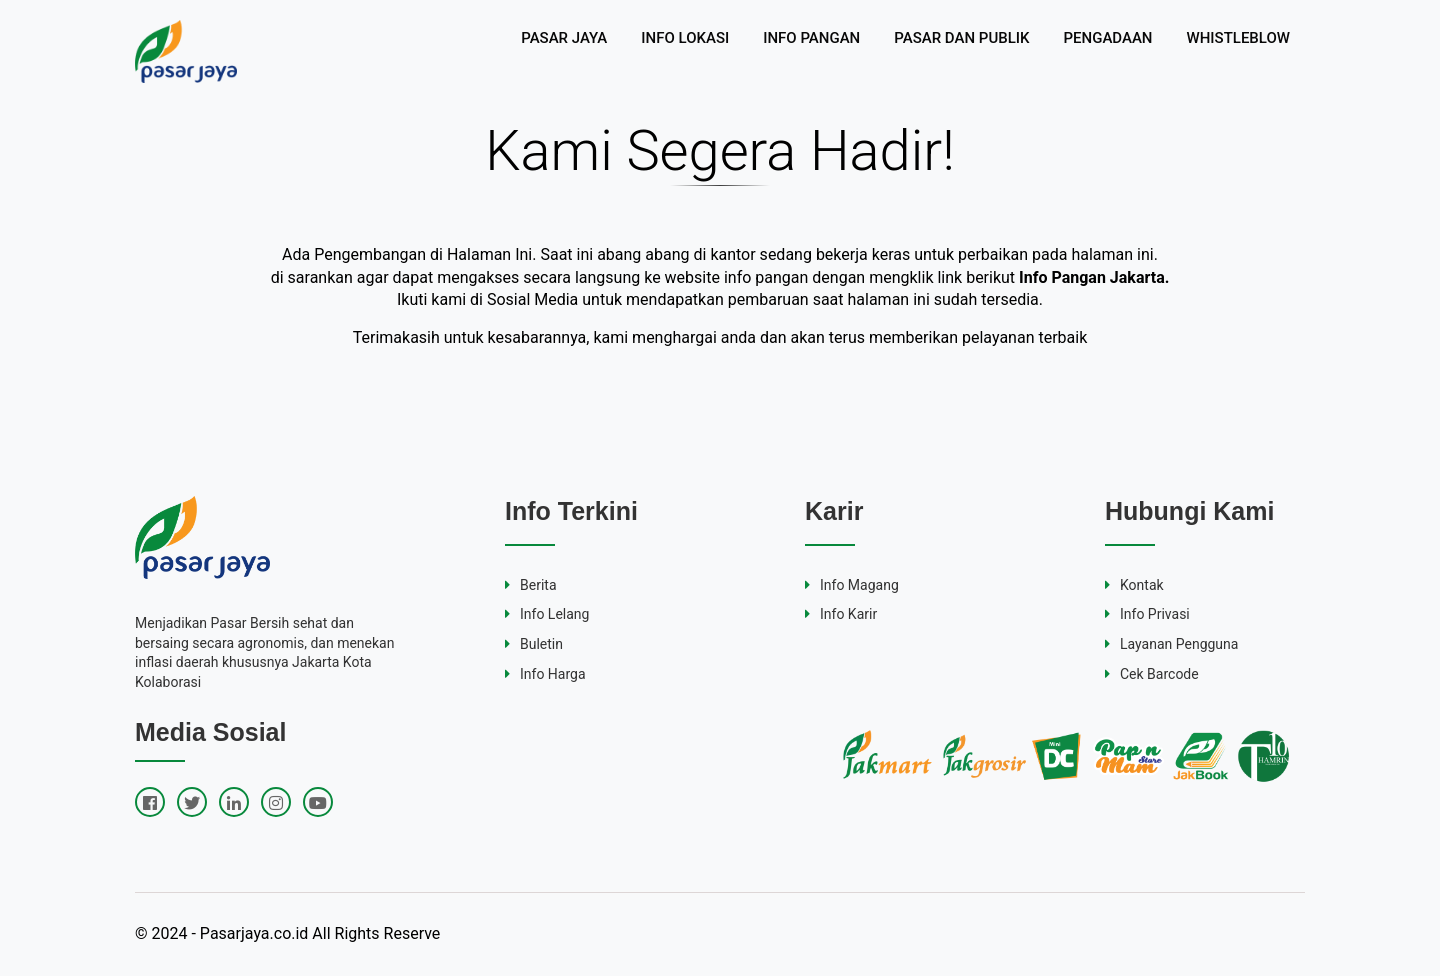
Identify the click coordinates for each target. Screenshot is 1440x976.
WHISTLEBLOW (1238, 38)
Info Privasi (1147, 614)
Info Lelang (547, 614)
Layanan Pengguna (1171, 644)
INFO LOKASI (685, 38)
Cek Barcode (1152, 674)
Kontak (1134, 585)
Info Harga (545, 674)
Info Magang (852, 585)
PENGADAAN (1107, 38)
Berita (531, 585)
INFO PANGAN (811, 38)
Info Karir (841, 614)
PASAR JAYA (564, 38)
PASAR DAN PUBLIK (961, 38)
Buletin (534, 644)
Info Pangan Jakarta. (1094, 277)
